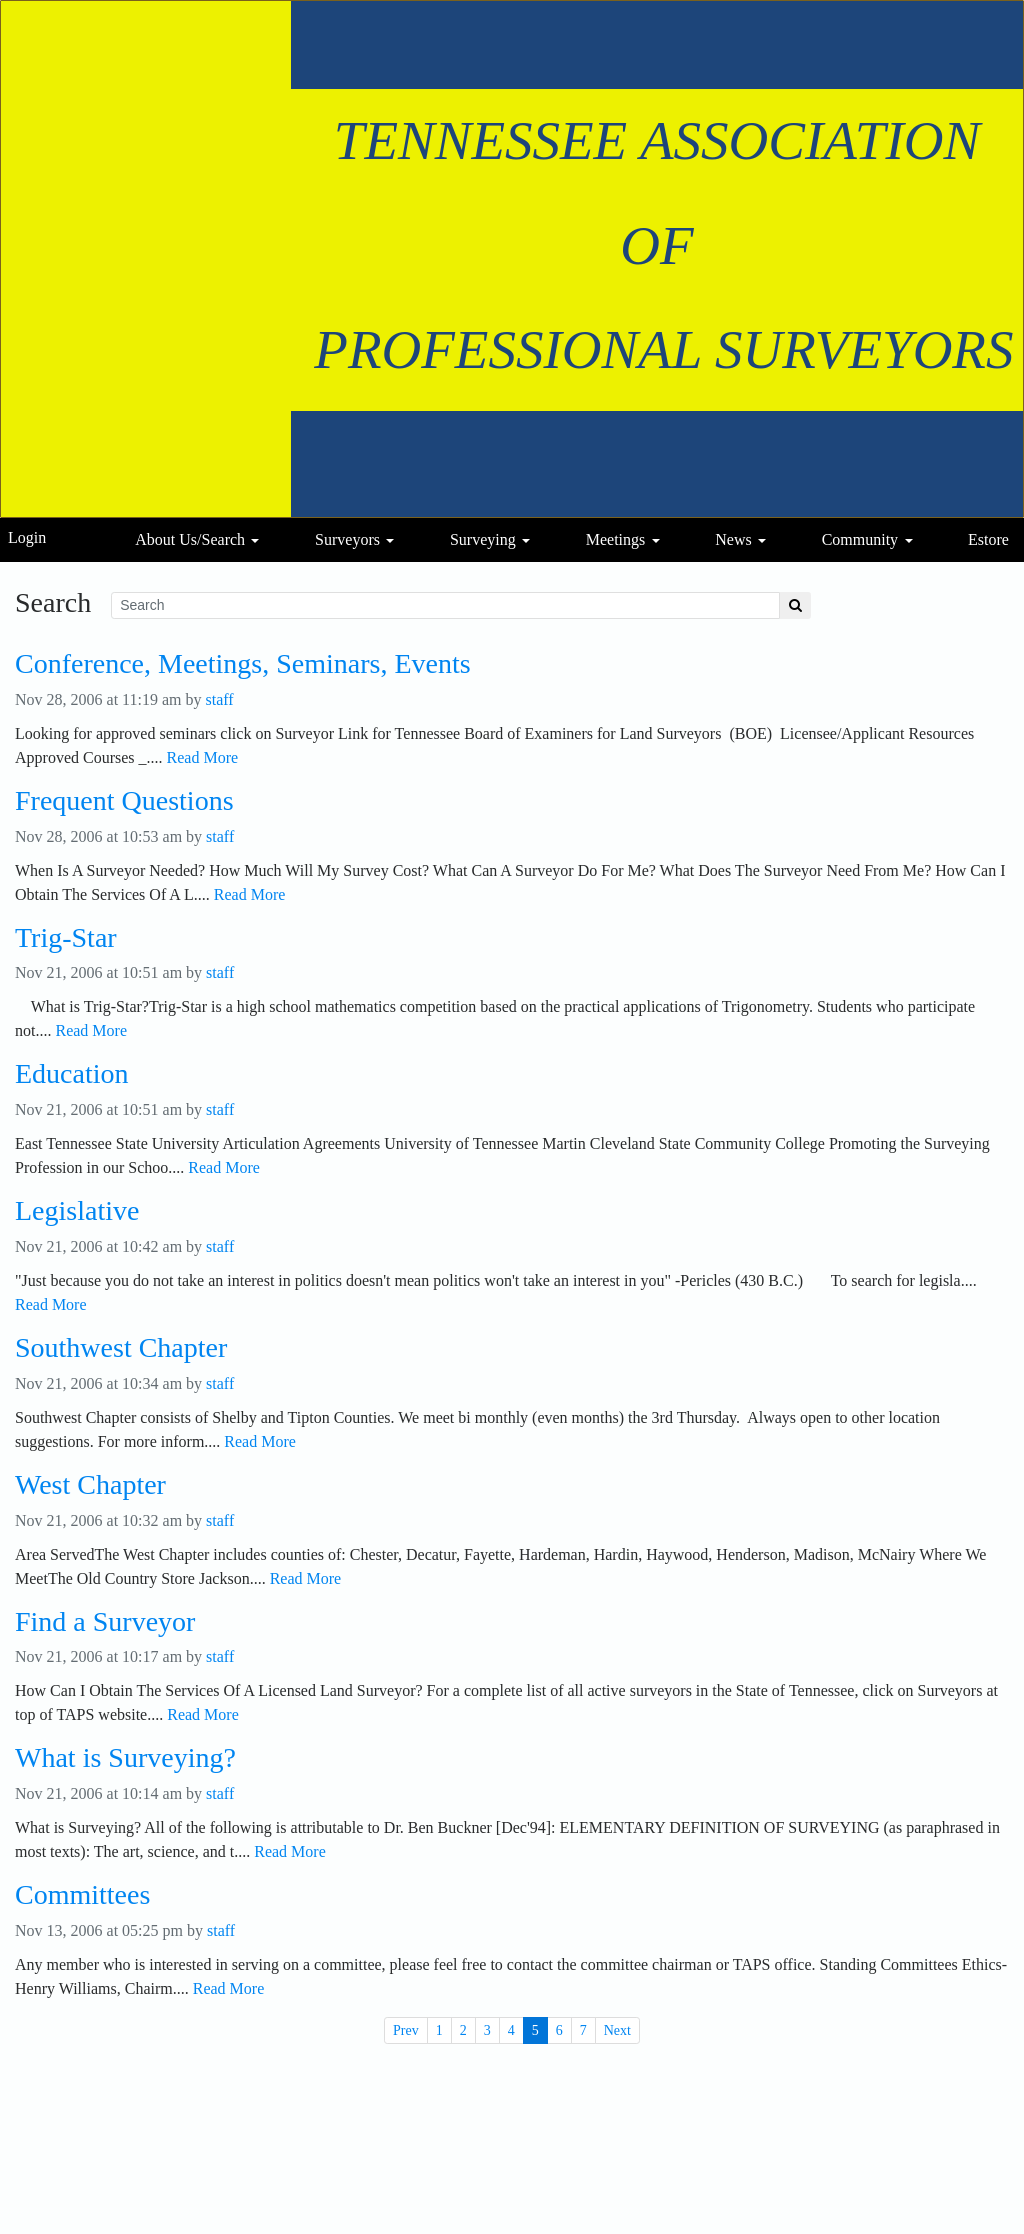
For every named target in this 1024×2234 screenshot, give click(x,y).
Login (27, 537)
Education (72, 1074)
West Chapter (90, 1485)
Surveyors (347, 539)
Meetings (616, 539)
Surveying (483, 539)
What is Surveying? (125, 1758)
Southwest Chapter (121, 1348)
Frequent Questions (124, 801)
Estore (988, 539)
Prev (406, 2030)
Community (860, 539)
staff (220, 699)
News (733, 539)
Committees (82, 1895)
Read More (203, 757)
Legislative (77, 1211)
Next (617, 2030)
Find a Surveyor (105, 1622)
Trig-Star (66, 938)
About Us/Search (190, 539)
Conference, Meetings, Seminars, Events (243, 664)
